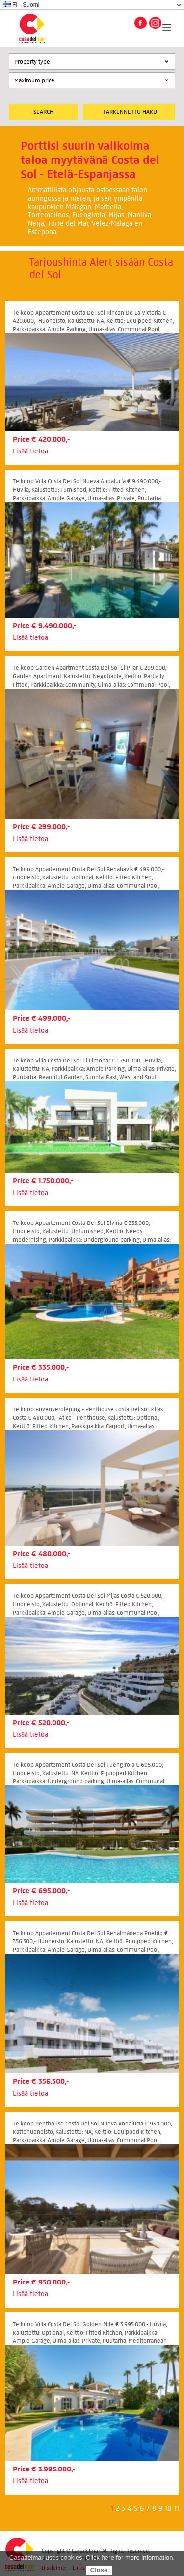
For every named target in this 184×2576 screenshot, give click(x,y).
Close (98, 2570)
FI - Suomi (21, 4)
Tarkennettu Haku (130, 111)
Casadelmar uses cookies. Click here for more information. (92, 2557)
